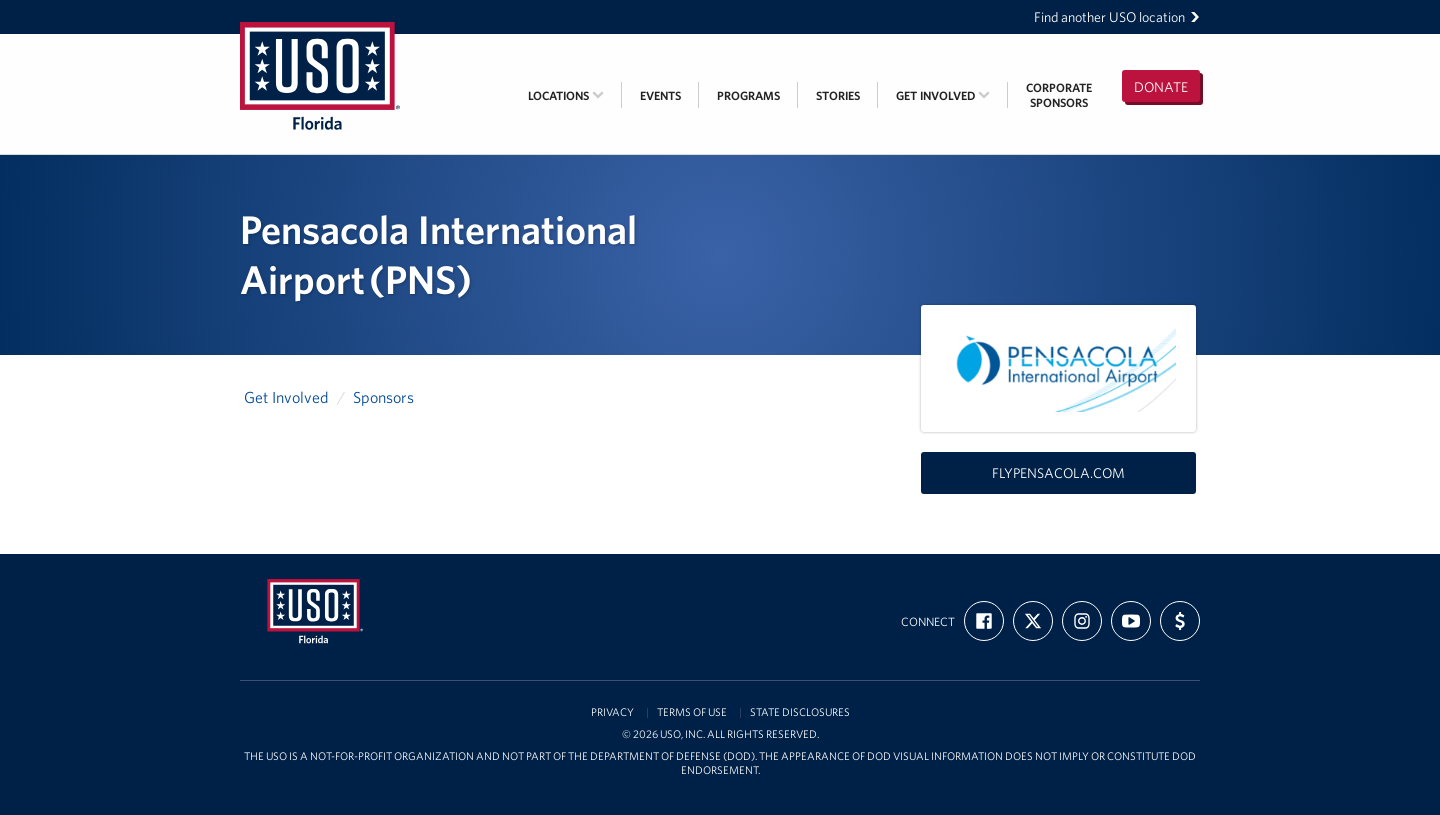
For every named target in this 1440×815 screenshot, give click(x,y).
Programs (748, 95)
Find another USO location (1117, 17)
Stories (838, 95)
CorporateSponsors (1059, 95)
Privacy (612, 712)
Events (660, 95)
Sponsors (383, 397)
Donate (1161, 87)
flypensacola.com (1058, 473)
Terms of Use (692, 712)
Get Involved (943, 95)
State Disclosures (800, 712)
